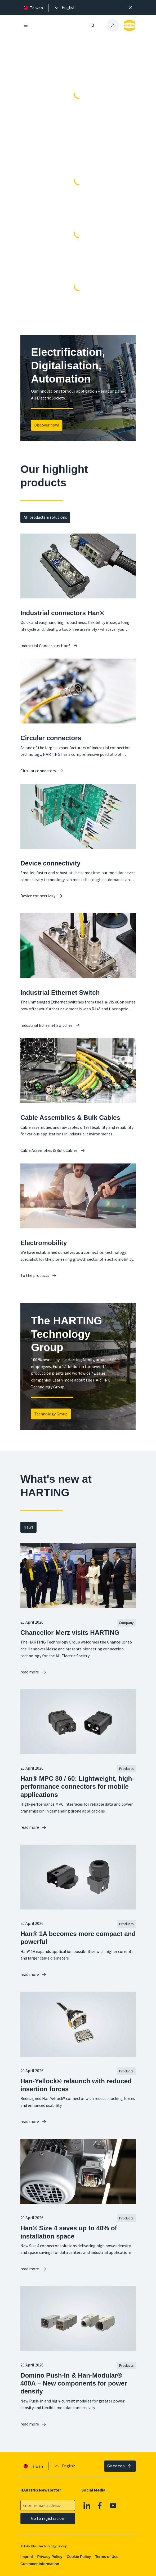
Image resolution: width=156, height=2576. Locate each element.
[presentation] (65, 7)
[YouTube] (113, 2505)
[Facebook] (99, 2505)
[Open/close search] (92, 25)
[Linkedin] (86, 2505)
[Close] (130, 7)
